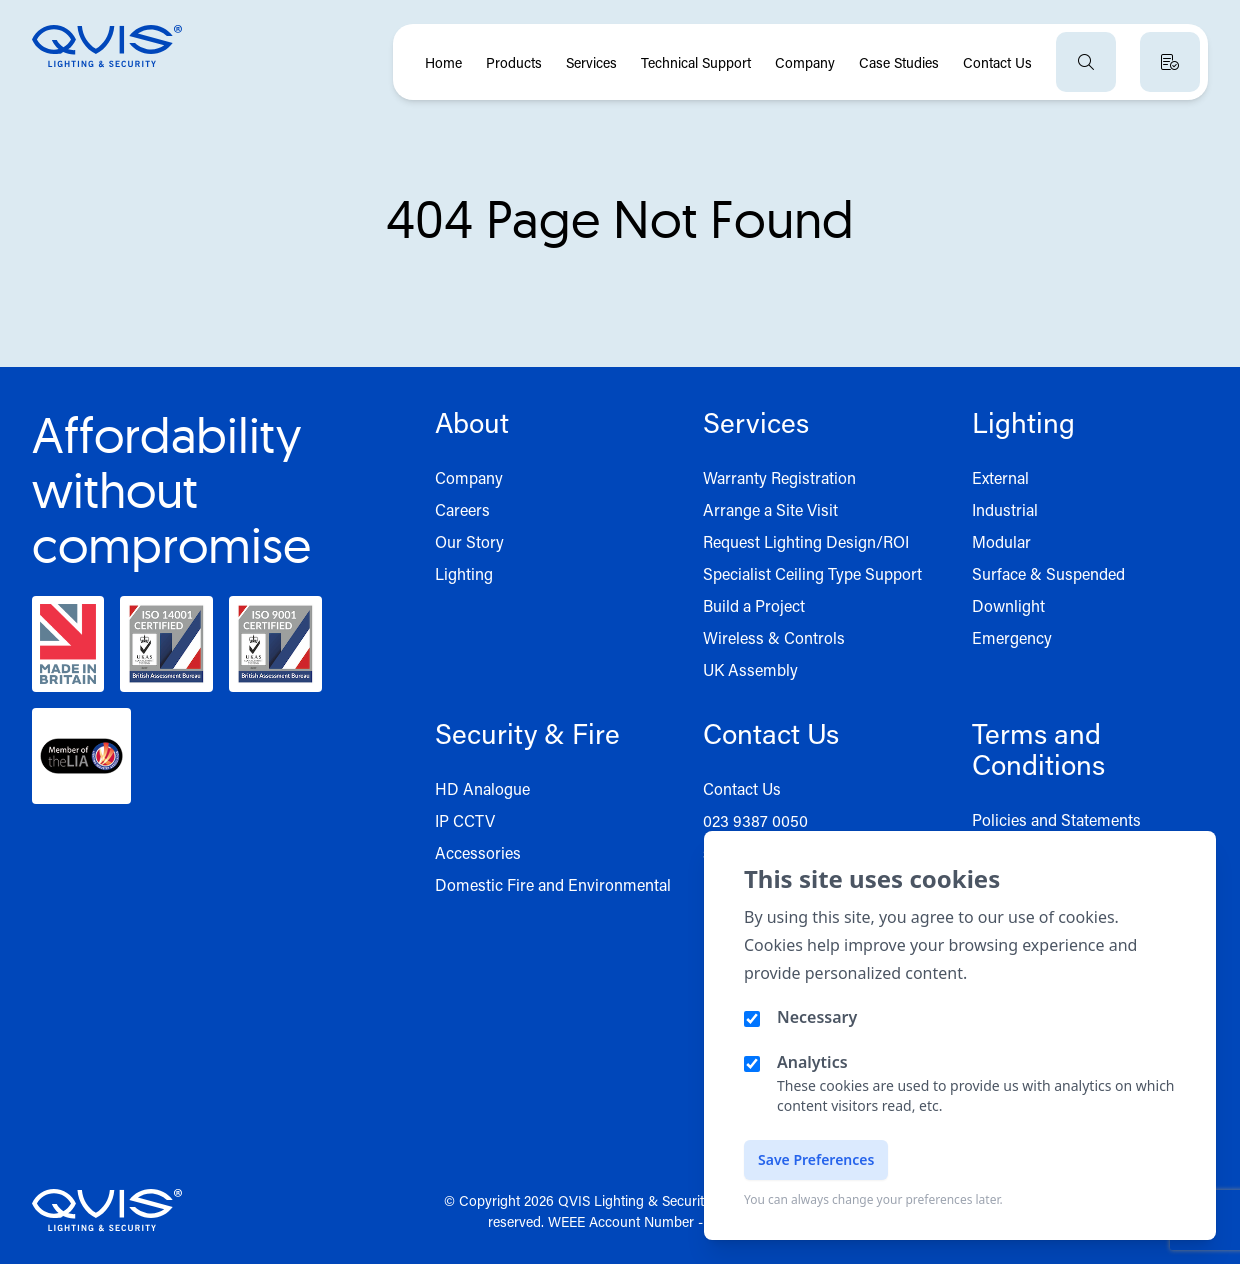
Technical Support (696, 62)
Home (443, 62)
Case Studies (899, 62)
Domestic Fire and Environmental (553, 884)
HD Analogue (482, 788)
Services (591, 62)
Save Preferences (816, 1159)
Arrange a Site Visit (770, 509)
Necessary (817, 1017)
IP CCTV (465, 820)
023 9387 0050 (755, 820)
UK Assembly (750, 669)
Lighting (464, 573)
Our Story (469, 541)
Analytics (812, 1062)
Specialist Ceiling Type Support (812, 573)
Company (805, 62)
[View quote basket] (1170, 62)
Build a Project (754, 605)
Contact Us (997, 62)
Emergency (1012, 637)
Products (514, 62)
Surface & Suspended (1048, 573)
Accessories (478, 852)
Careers (462, 509)
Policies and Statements (1056, 819)
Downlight (1008, 605)
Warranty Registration (779, 477)
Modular (1001, 541)
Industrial (1005, 509)
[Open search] (1086, 62)
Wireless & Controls (774, 637)
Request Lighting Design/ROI (806, 541)
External (1000, 477)
